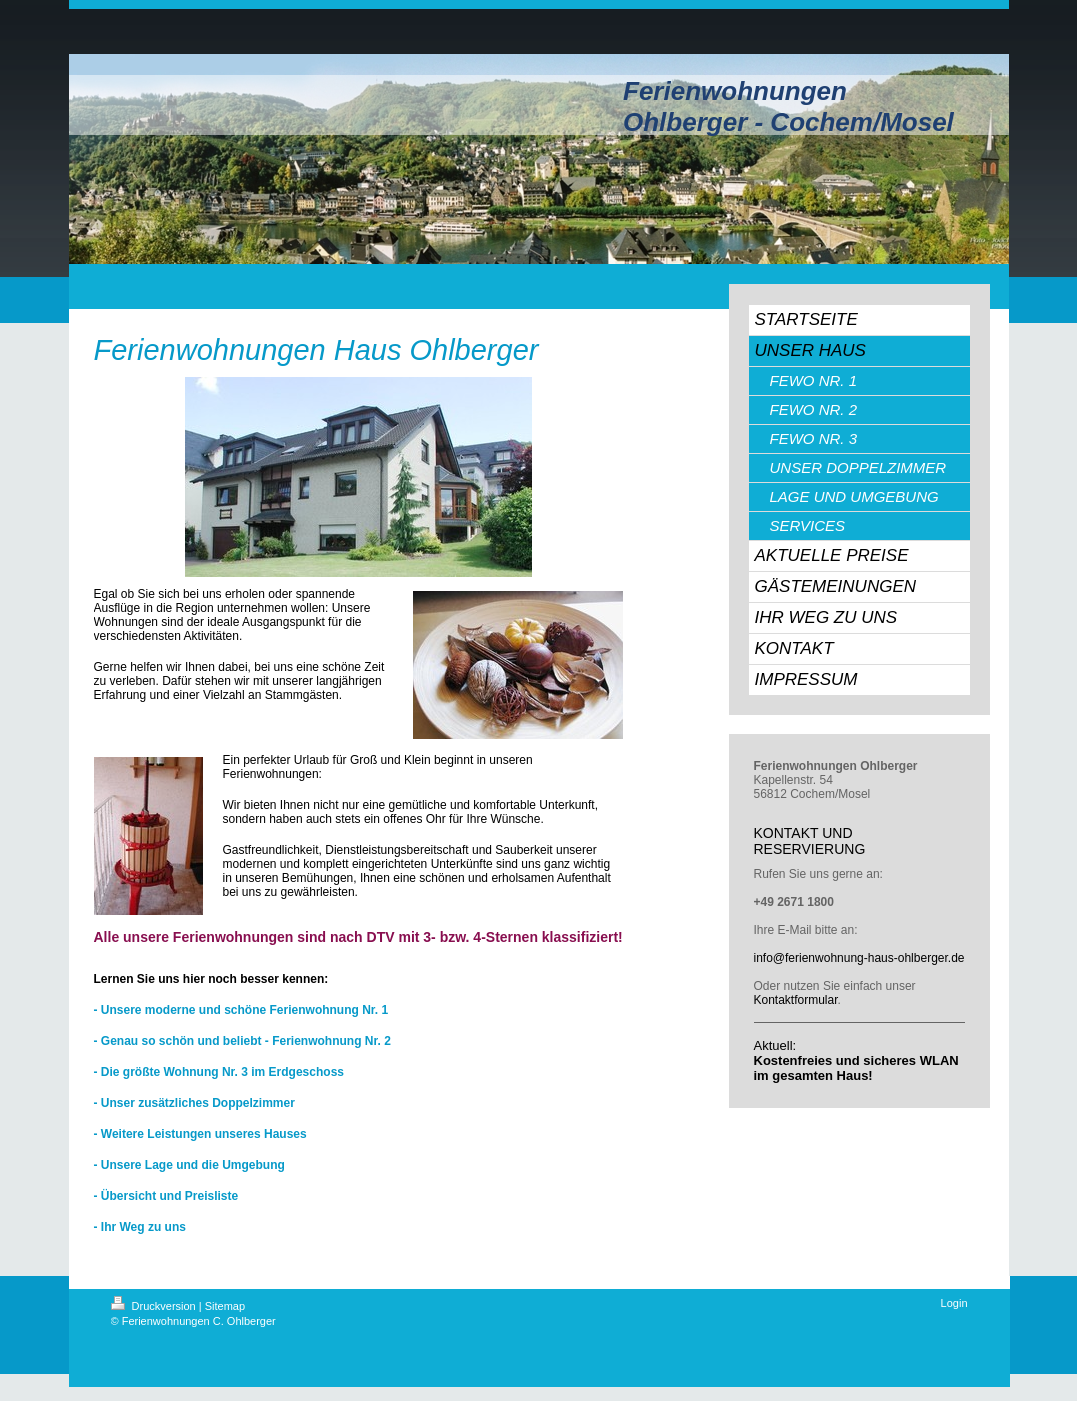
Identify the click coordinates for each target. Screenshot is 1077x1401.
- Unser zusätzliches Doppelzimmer (194, 1103)
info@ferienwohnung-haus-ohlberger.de (859, 958)
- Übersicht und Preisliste (166, 1196)
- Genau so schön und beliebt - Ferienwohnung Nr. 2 (242, 1041)
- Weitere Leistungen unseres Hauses (200, 1134)
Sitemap (225, 1306)
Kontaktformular (796, 1000)
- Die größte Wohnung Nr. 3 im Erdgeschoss (219, 1072)
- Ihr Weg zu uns (140, 1227)
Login (954, 1303)
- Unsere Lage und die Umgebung (189, 1165)
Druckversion (155, 1306)
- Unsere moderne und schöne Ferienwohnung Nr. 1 (241, 1010)
